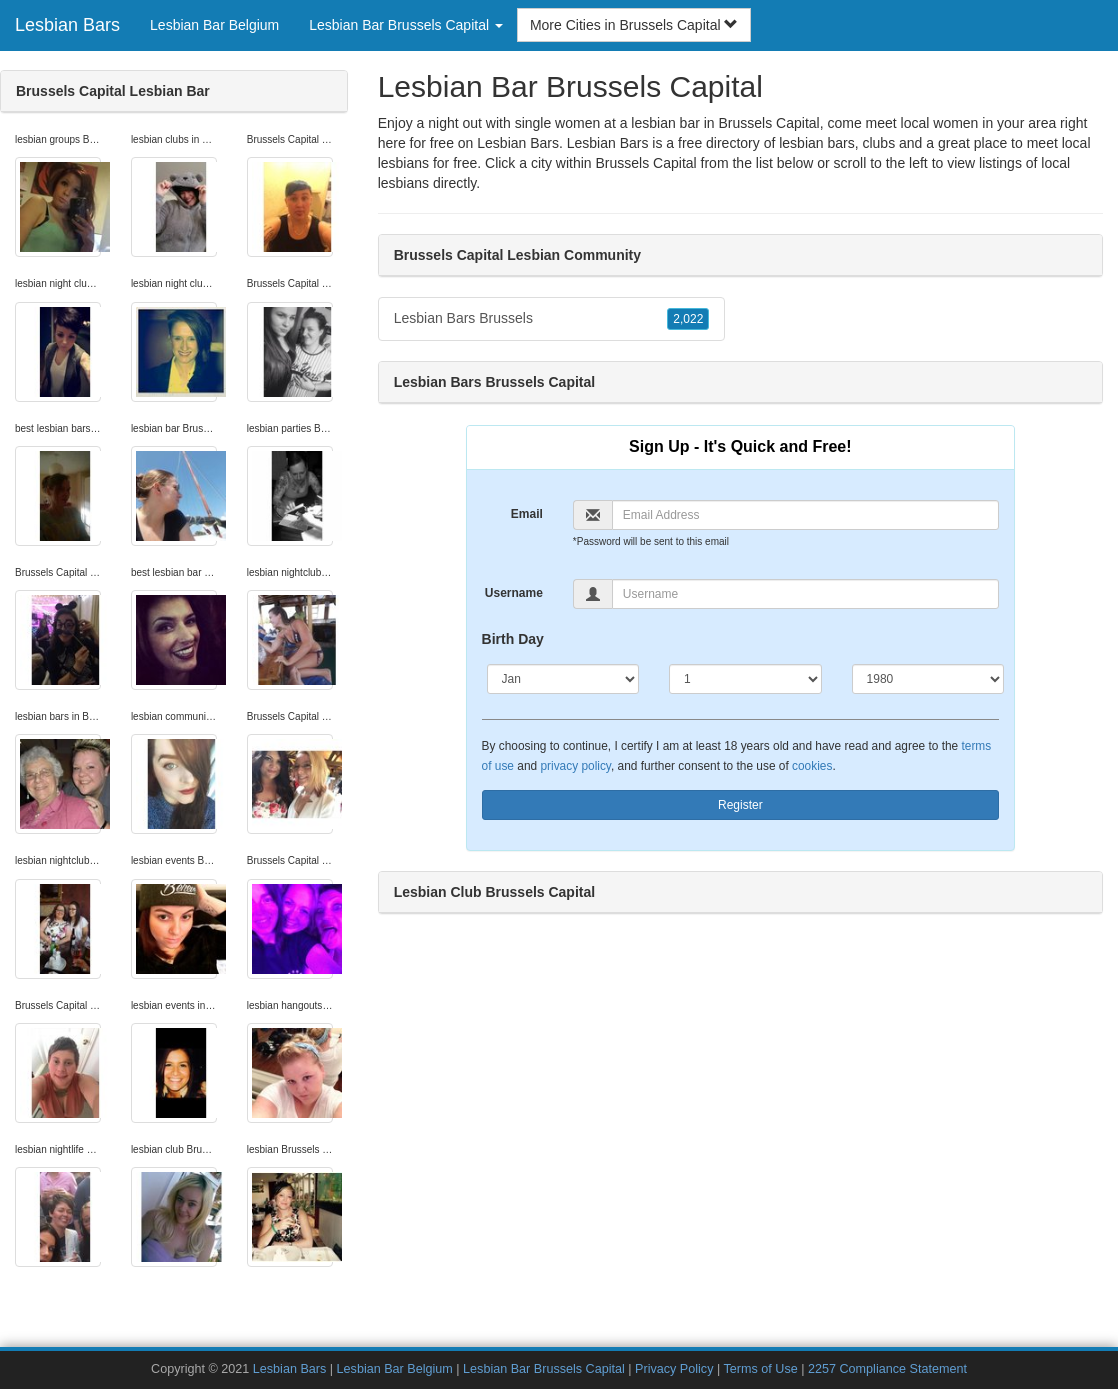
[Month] (563, 679)
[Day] (745, 679)
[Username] (805, 594)
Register (740, 805)
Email (527, 514)
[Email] (805, 515)
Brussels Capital (646, 163)
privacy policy (575, 766)
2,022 (688, 319)
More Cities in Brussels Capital (634, 25)
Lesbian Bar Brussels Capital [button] (406, 25)
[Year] (928, 679)
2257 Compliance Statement (887, 1369)
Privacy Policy (674, 1369)
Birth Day (513, 639)
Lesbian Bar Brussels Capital (544, 1369)
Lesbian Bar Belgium (214, 25)
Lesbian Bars (67, 25)
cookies (812, 766)
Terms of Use (761, 1369)
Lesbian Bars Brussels (552, 319)
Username (514, 593)
